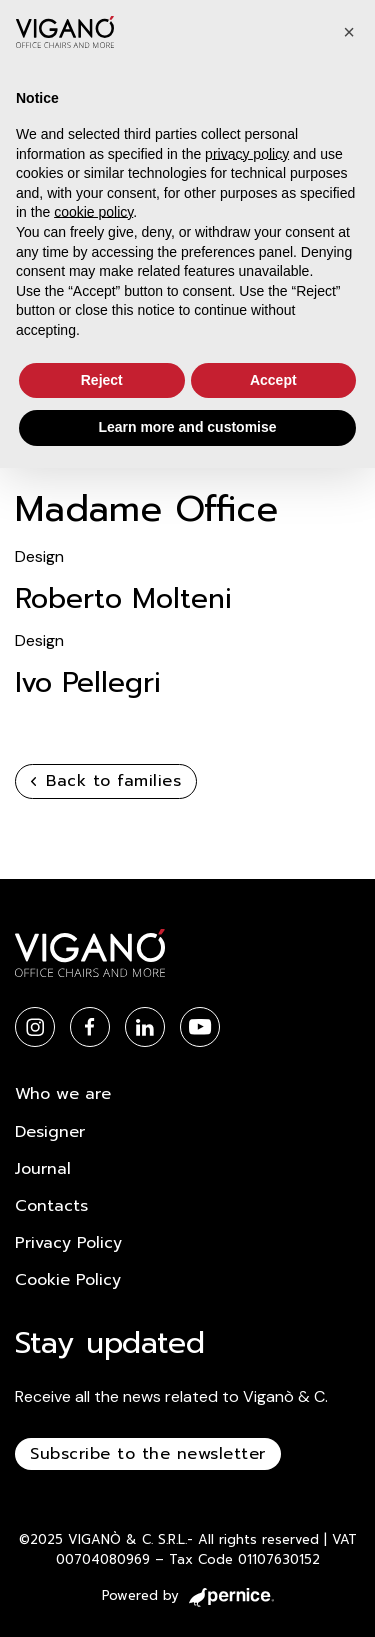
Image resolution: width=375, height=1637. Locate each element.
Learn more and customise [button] (187, 427)
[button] (349, 32)
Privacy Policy (68, 1243)
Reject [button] (102, 380)
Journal (43, 1169)
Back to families (106, 781)
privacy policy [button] (247, 154)
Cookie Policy (68, 1280)
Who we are (63, 1094)
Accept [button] (273, 380)
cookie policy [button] (93, 212)
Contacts (51, 1206)
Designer (50, 1132)
